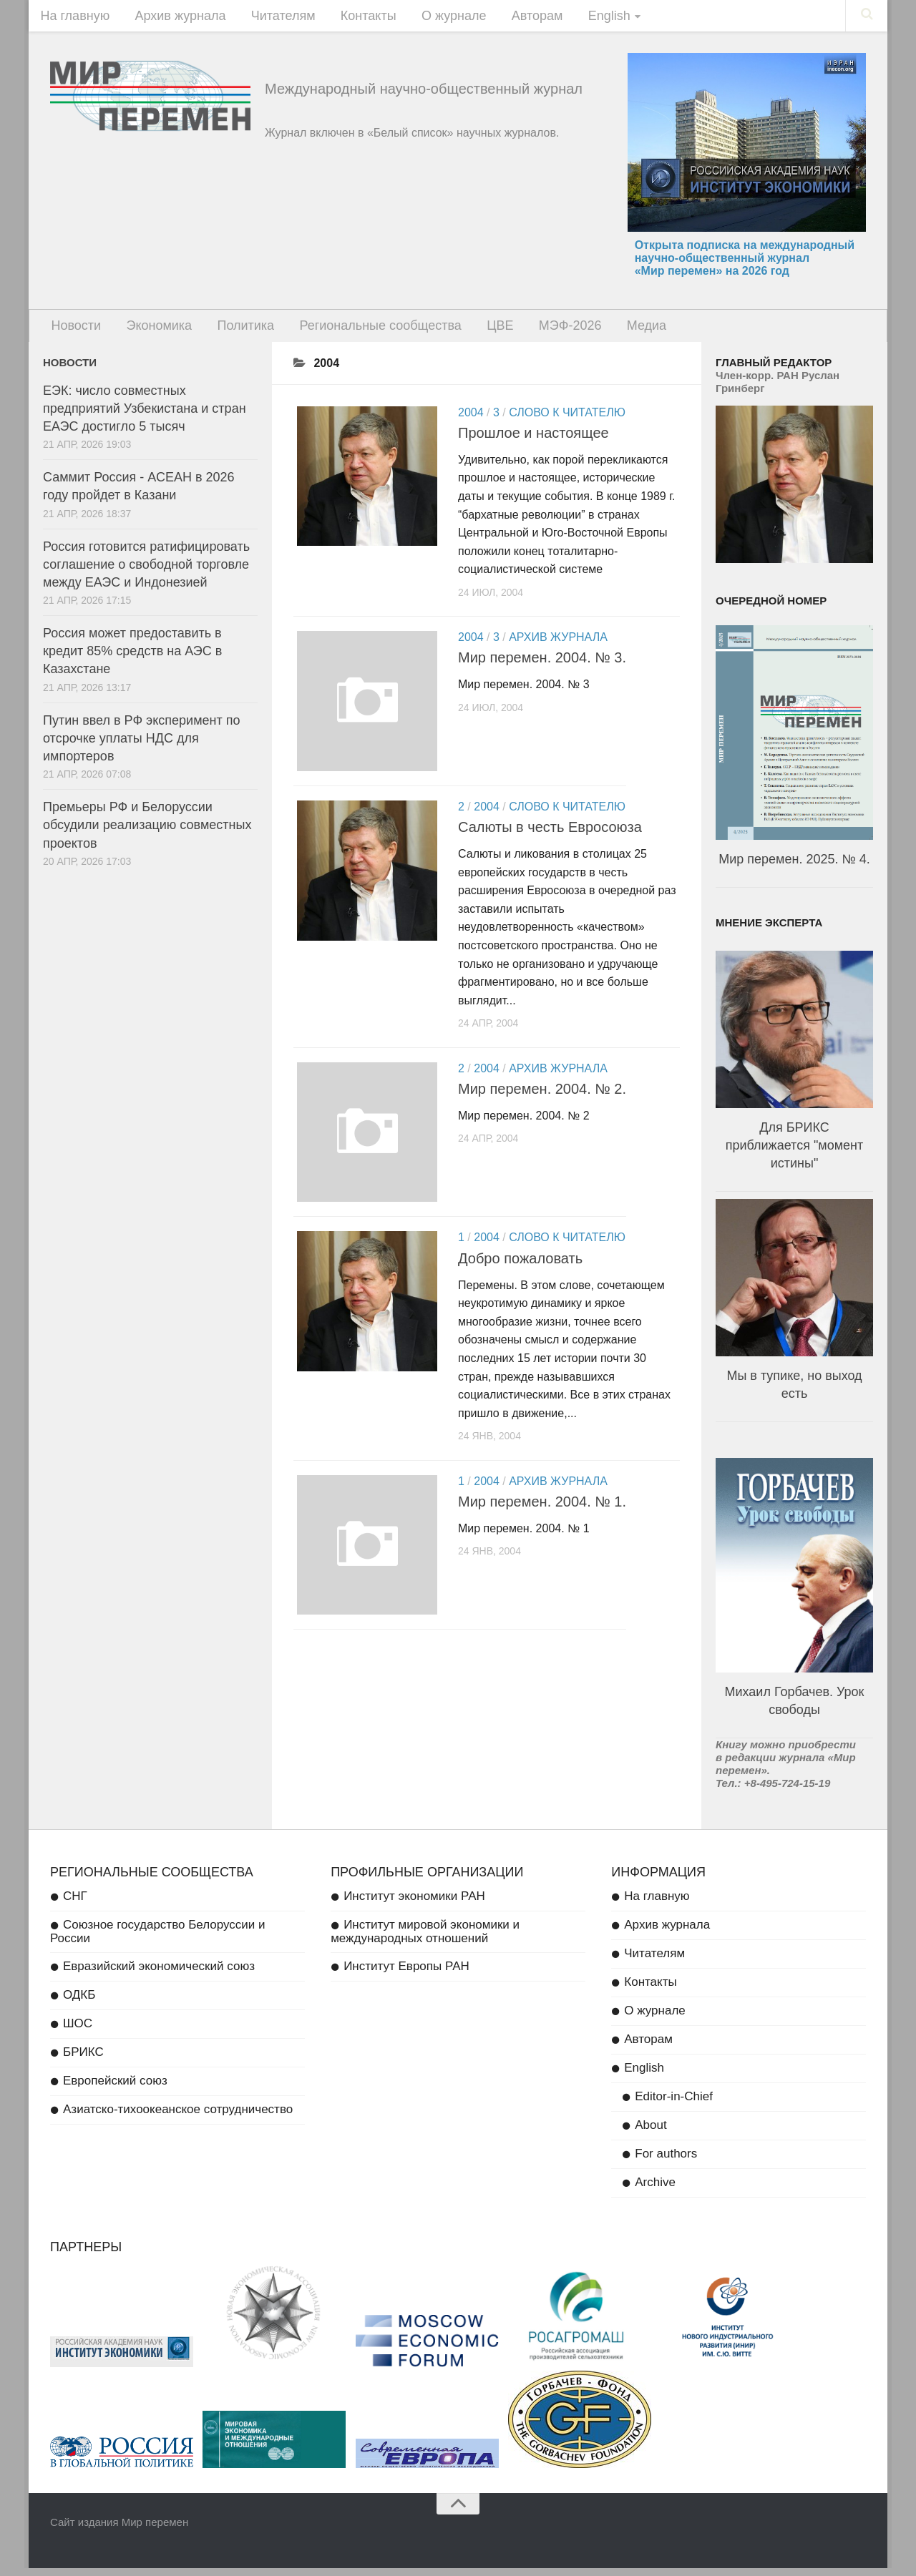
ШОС (77, 2031)
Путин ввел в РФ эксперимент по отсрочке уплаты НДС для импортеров (141, 746)
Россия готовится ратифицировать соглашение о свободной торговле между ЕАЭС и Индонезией (146, 572)
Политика (233, 332)
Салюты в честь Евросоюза (550, 838)
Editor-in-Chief (674, 2104)
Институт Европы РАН (406, 1974)
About (650, 2133)
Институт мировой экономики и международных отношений (425, 1939)
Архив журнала (173, 18)
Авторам (509, 18)
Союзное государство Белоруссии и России (157, 1939)
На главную (73, 18)
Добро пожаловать (520, 1272)
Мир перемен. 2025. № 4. (794, 867)
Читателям (271, 18)
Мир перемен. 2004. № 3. (542, 666)
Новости (74, 332)
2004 (471, 420)
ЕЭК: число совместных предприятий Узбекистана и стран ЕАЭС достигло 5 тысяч (144, 416)
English (576, 18)
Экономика (152, 332)
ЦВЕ (477, 332)
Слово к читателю (567, 420)
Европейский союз (115, 2088)
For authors (666, 2161)
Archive (655, 2190)
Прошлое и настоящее (533, 441)
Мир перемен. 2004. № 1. (542, 1516)
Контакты (351, 18)
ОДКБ (79, 2002)
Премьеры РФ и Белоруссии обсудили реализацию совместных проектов (147, 833)
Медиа (613, 332)
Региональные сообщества (363, 332)
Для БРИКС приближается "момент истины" (794, 1153)
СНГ (75, 1904)
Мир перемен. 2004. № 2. (542, 1099)
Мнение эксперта (769, 930)
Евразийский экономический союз (159, 1974)
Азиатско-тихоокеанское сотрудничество (178, 2117)
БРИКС (83, 2060)
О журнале (431, 18)
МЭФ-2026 (542, 332)
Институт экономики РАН (414, 1904)
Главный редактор (774, 370)
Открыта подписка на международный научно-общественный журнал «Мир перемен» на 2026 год (744, 262)
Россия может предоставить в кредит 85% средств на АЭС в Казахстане (132, 660)
